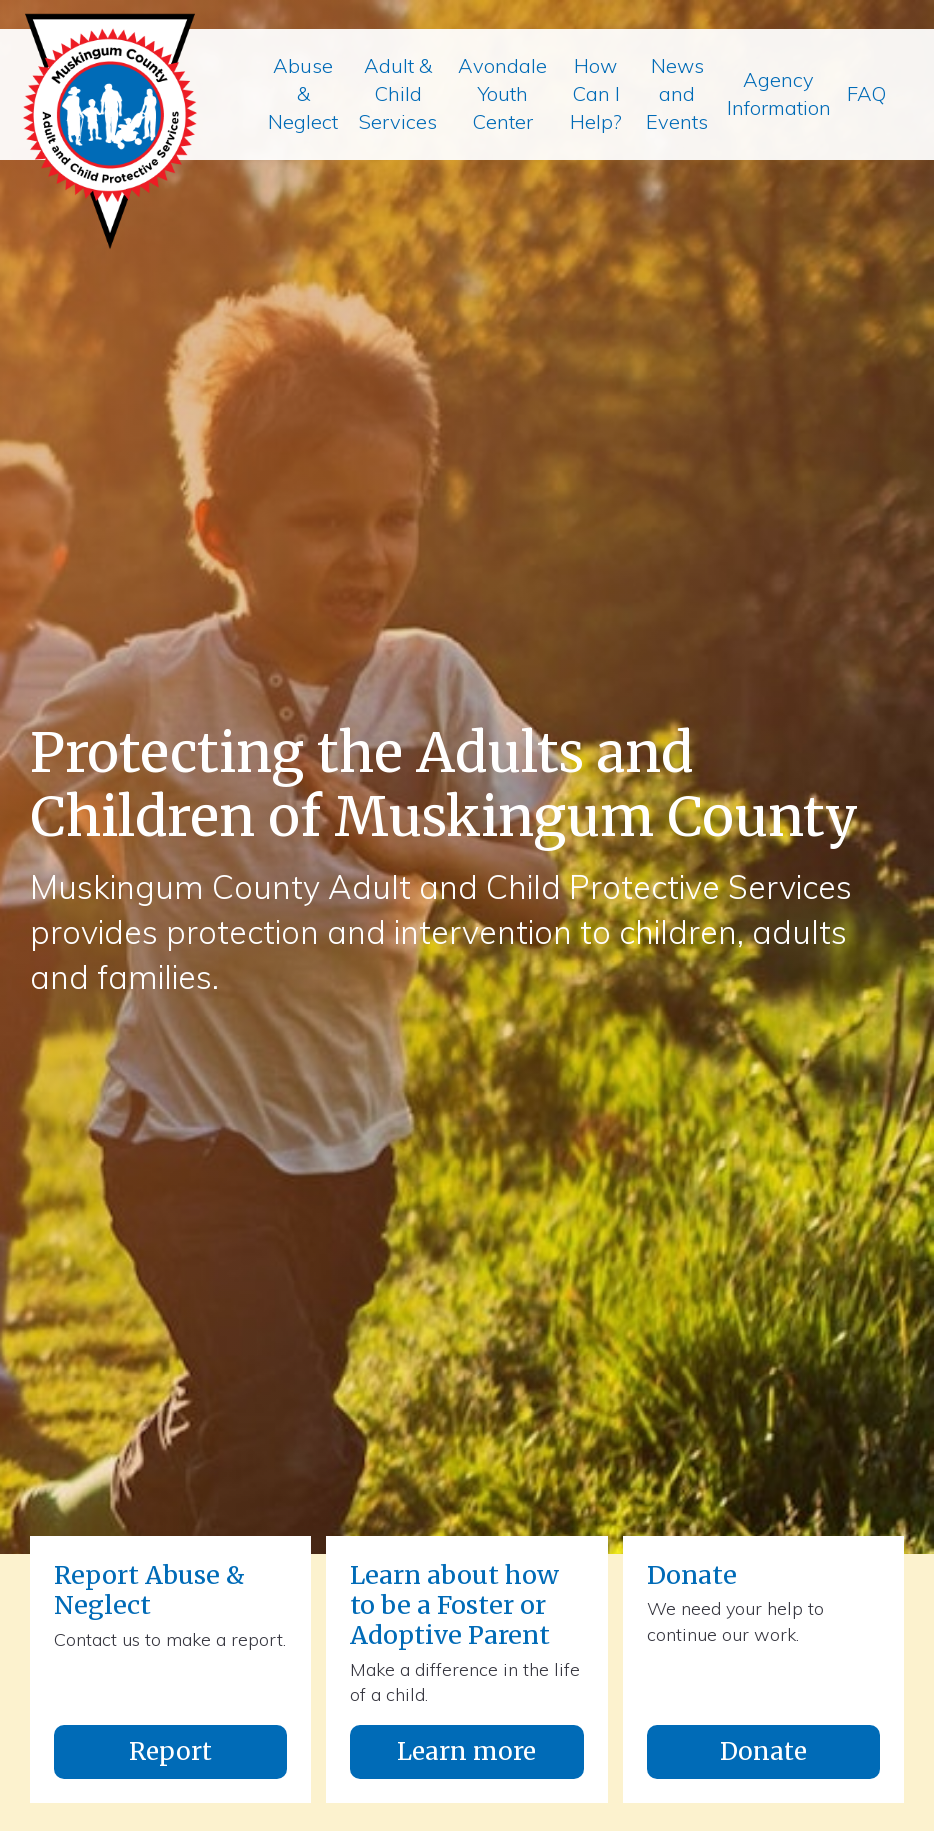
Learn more (466, 1751)
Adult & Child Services (398, 93)
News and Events (677, 93)
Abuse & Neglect (303, 93)
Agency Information (779, 93)
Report (170, 1751)
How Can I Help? (596, 93)
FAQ (866, 93)
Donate (763, 1751)
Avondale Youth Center (502, 93)
